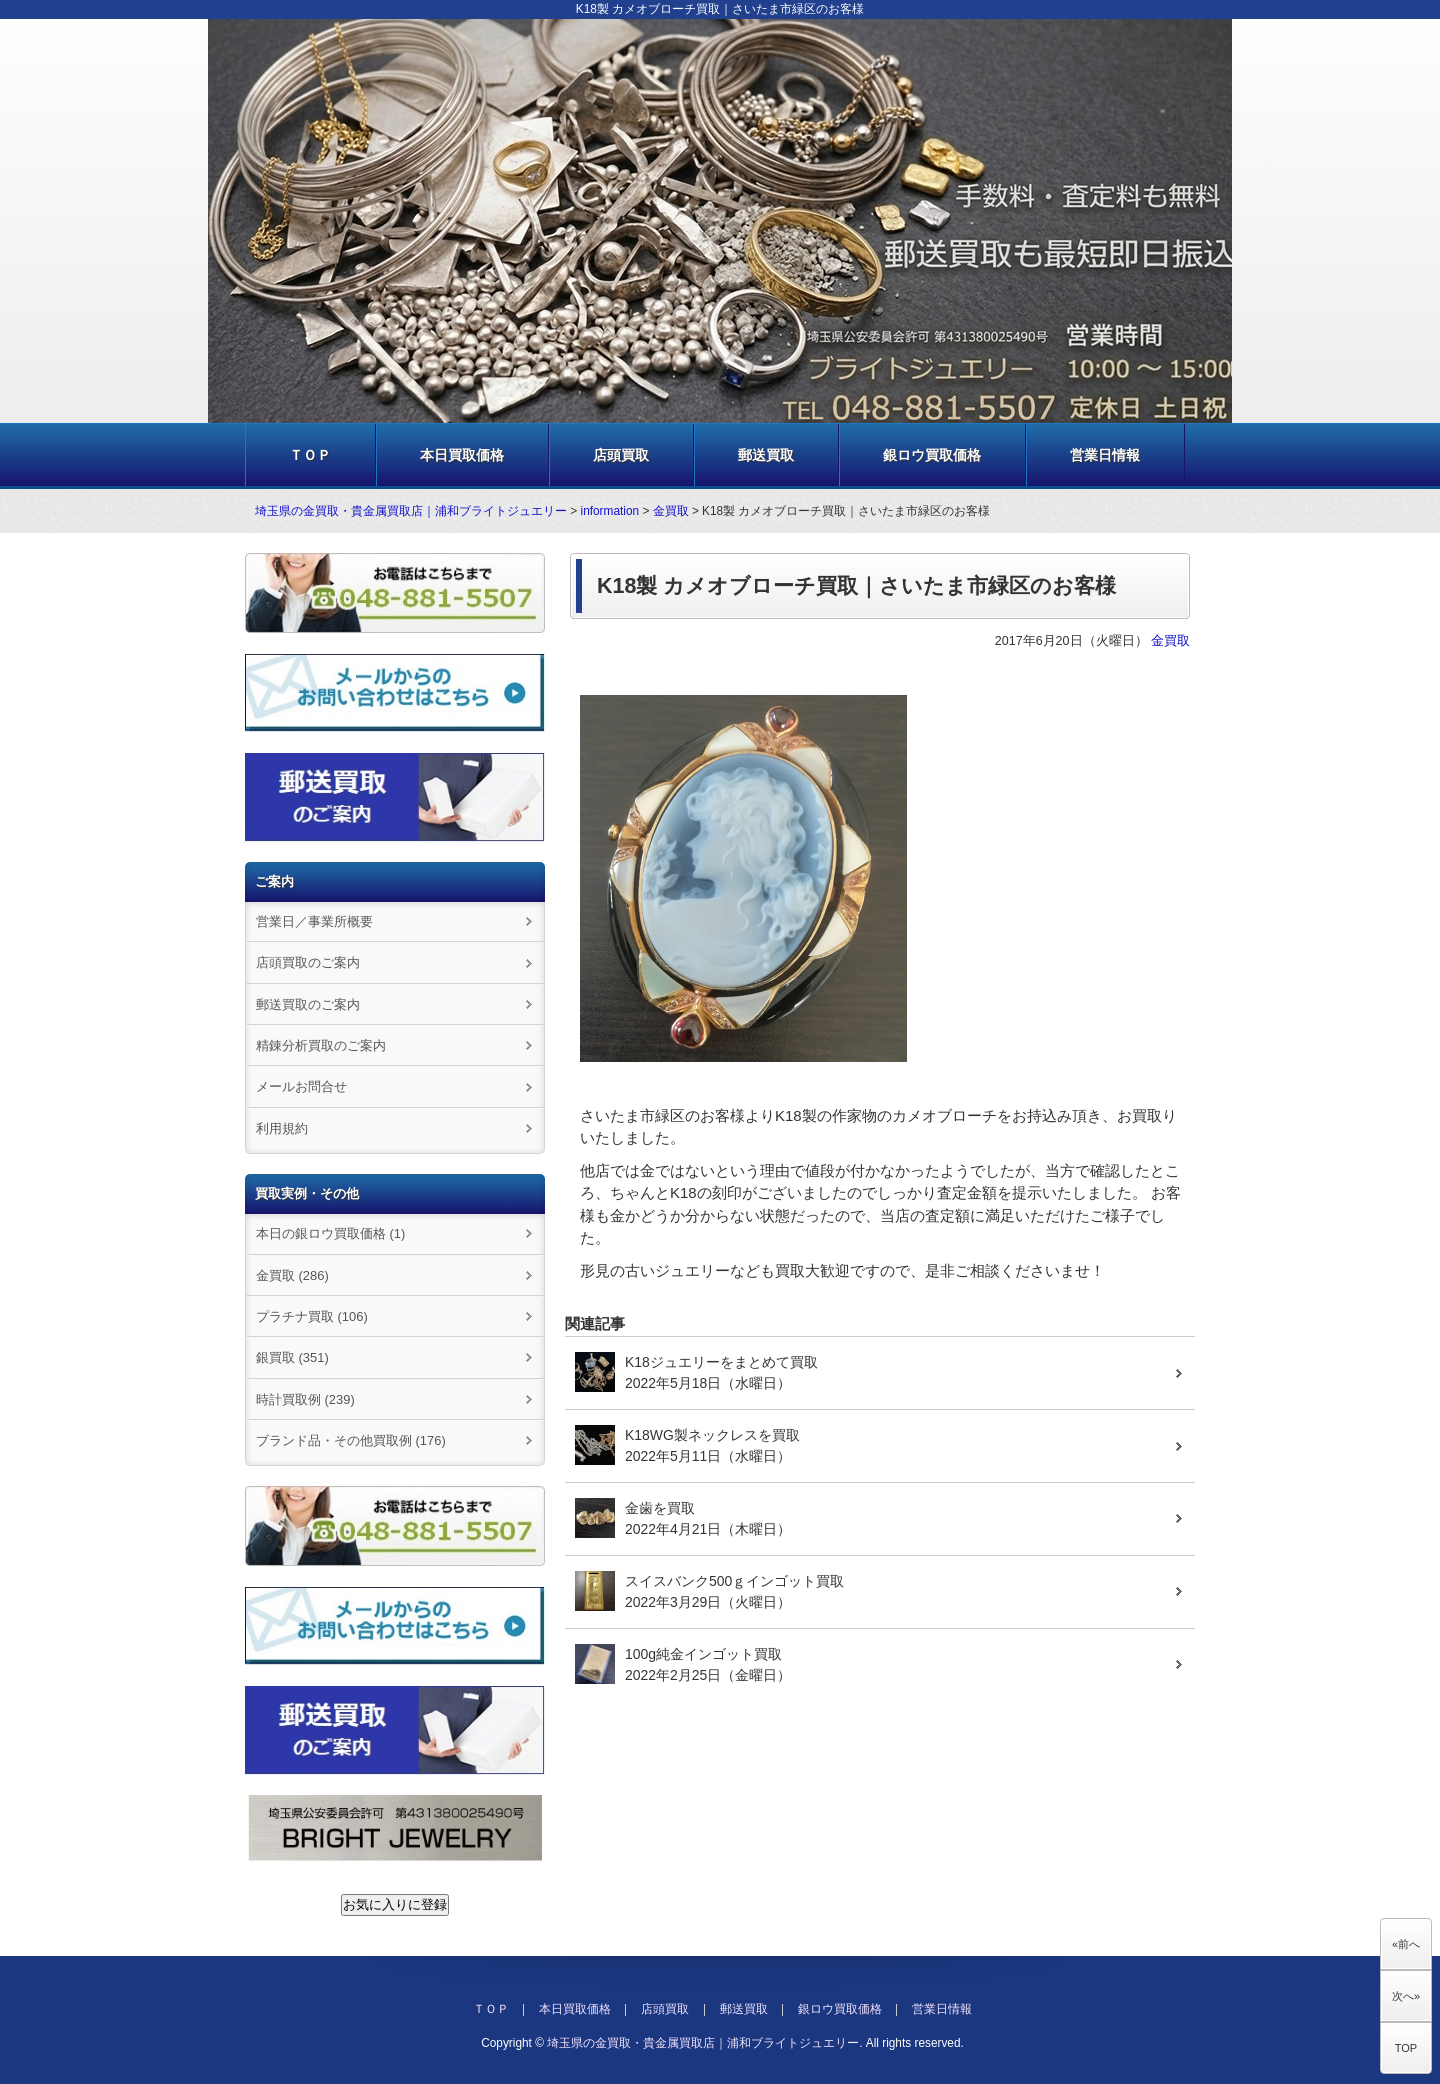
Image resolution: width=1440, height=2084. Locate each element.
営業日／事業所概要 (314, 921)
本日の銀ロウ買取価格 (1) (330, 1233)
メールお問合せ (301, 1086)
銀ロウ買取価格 (932, 455)
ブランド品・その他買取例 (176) (351, 1440)
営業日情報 (1105, 455)
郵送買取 (766, 455)
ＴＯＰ (310, 455)
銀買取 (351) (292, 1357)
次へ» (1406, 1996)
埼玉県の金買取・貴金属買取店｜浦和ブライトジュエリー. (704, 2043)
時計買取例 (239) (305, 1399)
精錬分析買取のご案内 (321, 1045)
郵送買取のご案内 (308, 1004)
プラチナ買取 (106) (312, 1316)
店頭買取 (621, 455)
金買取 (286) (292, 1275)
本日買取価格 (462, 455)
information (610, 511)
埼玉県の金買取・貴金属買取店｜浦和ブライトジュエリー (411, 511)
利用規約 (282, 1128)
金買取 (671, 511)
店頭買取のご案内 (308, 962)
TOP (1406, 2048)
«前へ (1406, 1944)
